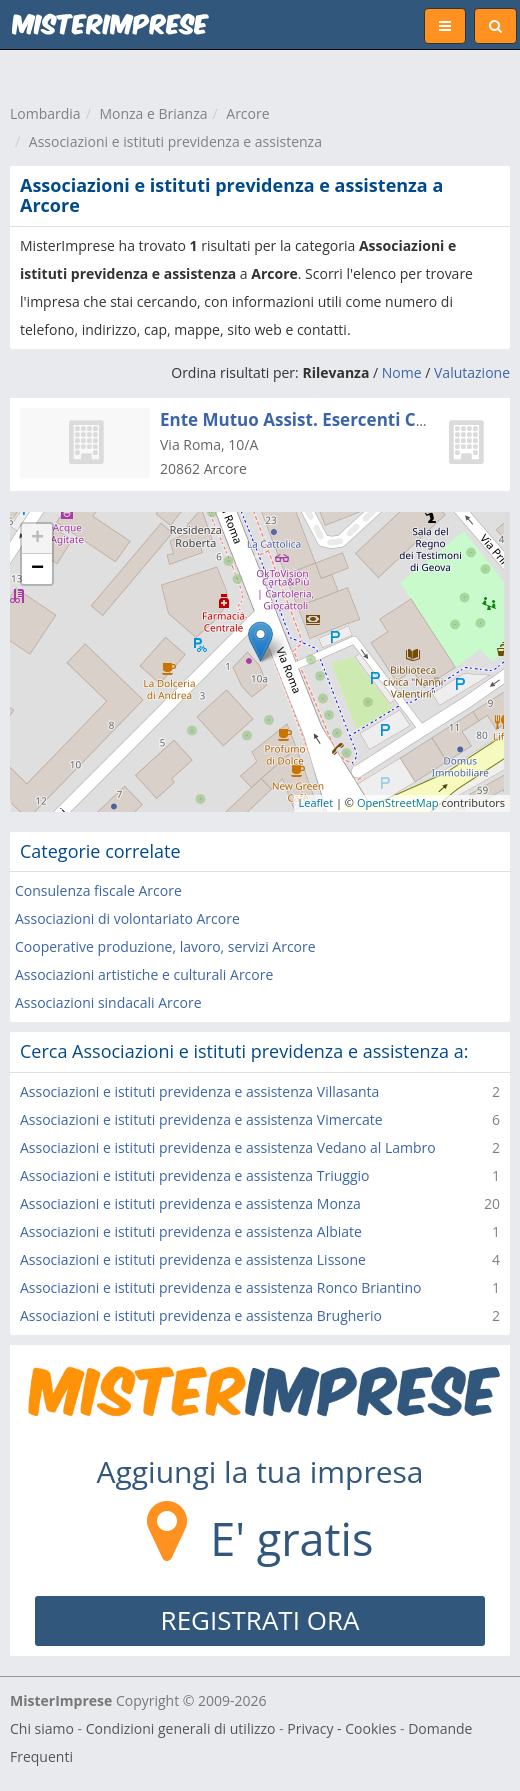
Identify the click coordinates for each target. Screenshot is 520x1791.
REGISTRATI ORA (260, 1620)
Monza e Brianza (153, 113)
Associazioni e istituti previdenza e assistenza (175, 141)
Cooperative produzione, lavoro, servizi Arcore (165, 946)
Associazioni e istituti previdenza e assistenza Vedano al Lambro (228, 1147)
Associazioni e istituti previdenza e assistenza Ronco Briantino (220, 1287)
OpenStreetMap (398, 802)
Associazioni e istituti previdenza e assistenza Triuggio (195, 1175)
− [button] (37, 569)
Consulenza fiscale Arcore (98, 890)
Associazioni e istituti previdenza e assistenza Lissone (193, 1259)
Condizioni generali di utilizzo (181, 1728)
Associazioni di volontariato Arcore (127, 918)
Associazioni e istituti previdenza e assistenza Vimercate (201, 1119)
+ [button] (37, 539)
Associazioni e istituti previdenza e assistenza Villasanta (199, 1091)
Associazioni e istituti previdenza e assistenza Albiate (191, 1231)
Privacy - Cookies (341, 1728)
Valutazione (472, 372)
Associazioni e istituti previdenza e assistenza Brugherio (201, 1315)
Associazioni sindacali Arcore (108, 1002)
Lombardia (45, 113)
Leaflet (316, 802)
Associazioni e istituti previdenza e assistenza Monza (190, 1203)
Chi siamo (42, 1728)
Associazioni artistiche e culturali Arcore (144, 974)
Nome (402, 372)
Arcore (247, 113)
